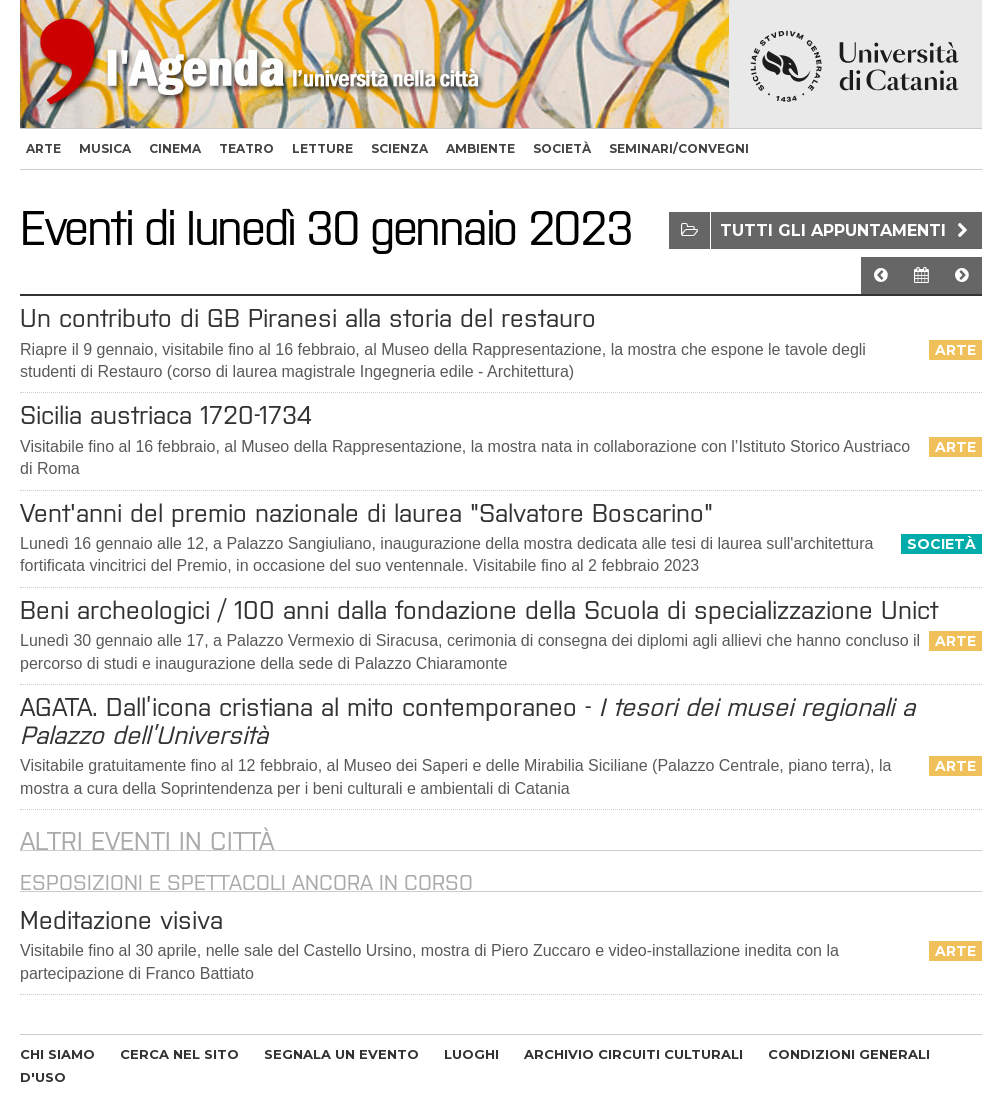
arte (43, 148)
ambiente (480, 148)
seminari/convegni (679, 148)
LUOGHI (471, 1054)
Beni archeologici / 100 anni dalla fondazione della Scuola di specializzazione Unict (479, 610)
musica (105, 148)
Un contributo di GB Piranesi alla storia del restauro (308, 318)
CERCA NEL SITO (179, 1054)
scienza (399, 148)
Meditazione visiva (121, 920)
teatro (246, 148)
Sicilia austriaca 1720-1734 (166, 415)
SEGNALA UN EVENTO (341, 1054)
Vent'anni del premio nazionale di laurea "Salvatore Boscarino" (366, 513)
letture (322, 148)
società (562, 148)
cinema (175, 148)
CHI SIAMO (57, 1054)
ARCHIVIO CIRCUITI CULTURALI (633, 1054)
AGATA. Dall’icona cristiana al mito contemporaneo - (467, 721)
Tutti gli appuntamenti (846, 230)
